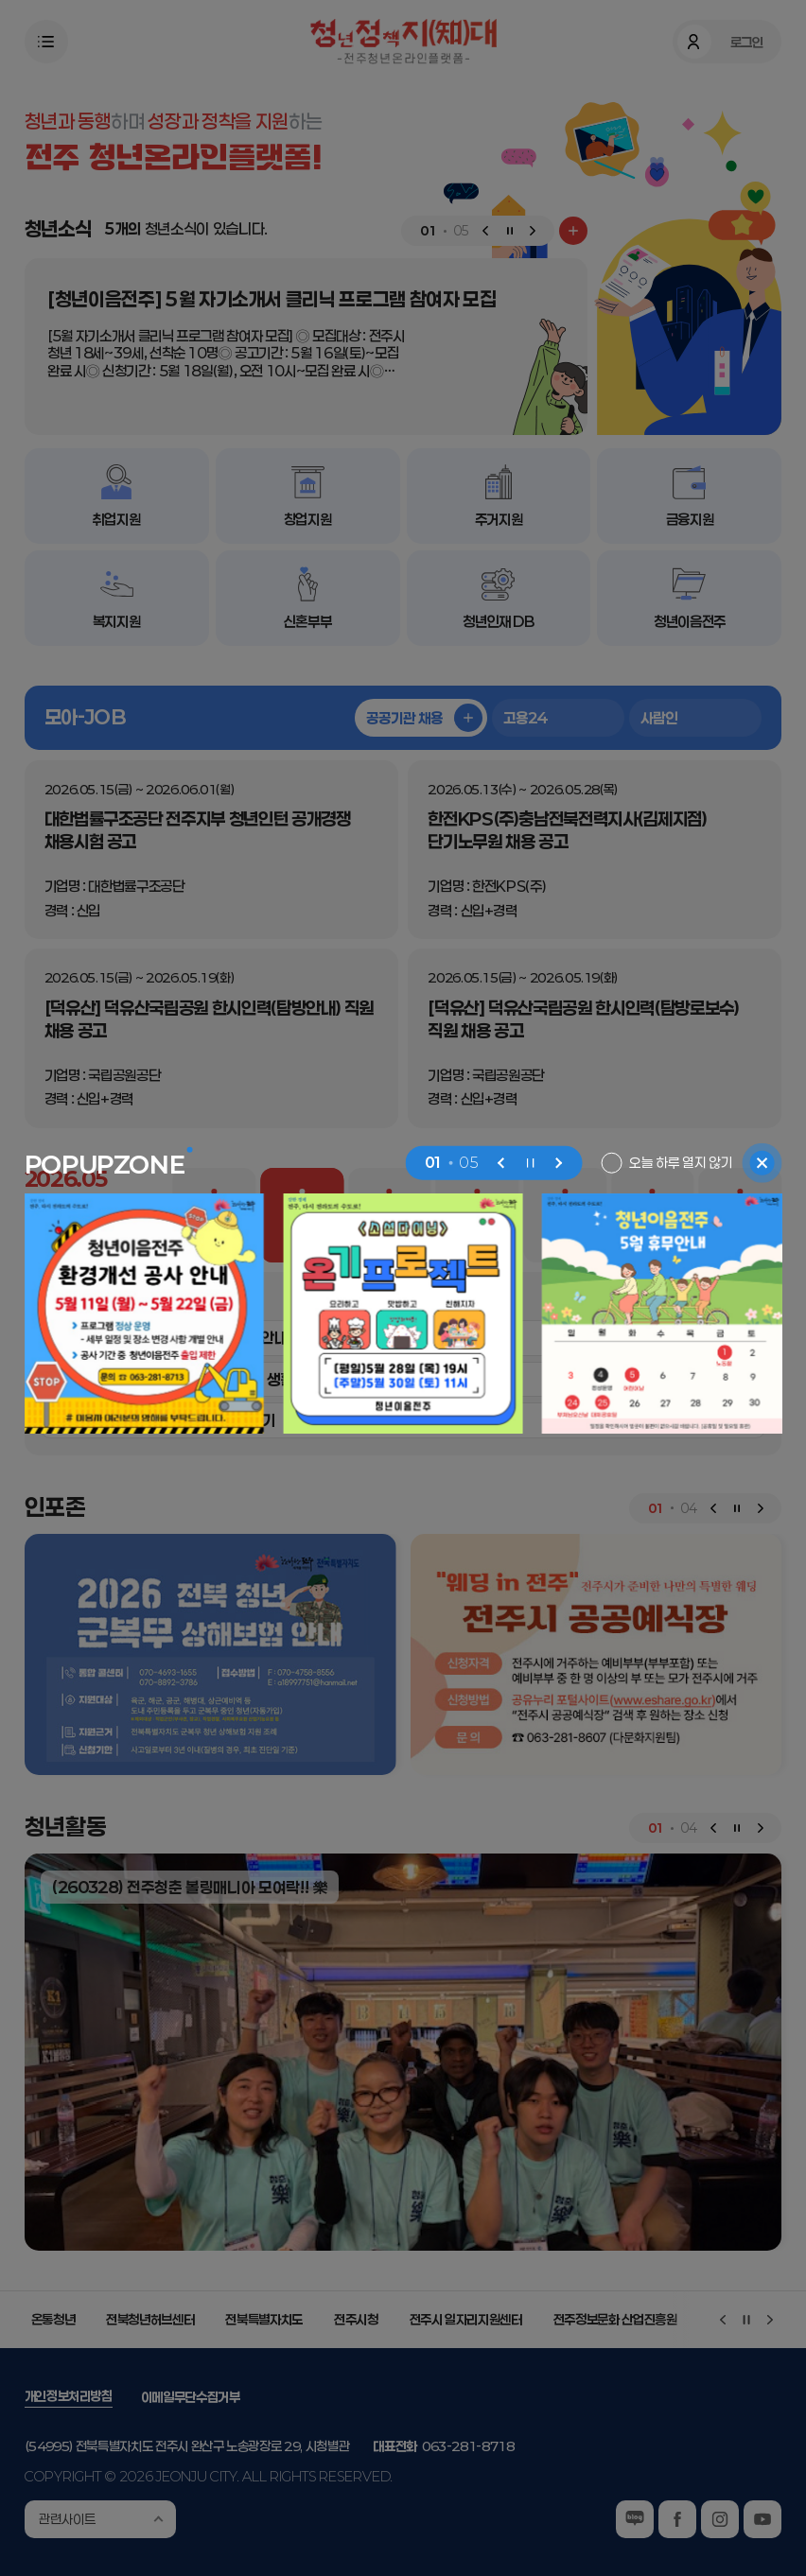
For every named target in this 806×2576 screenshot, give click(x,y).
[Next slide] (558, 1163)
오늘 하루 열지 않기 (680, 1162)
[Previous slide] (501, 1163)
